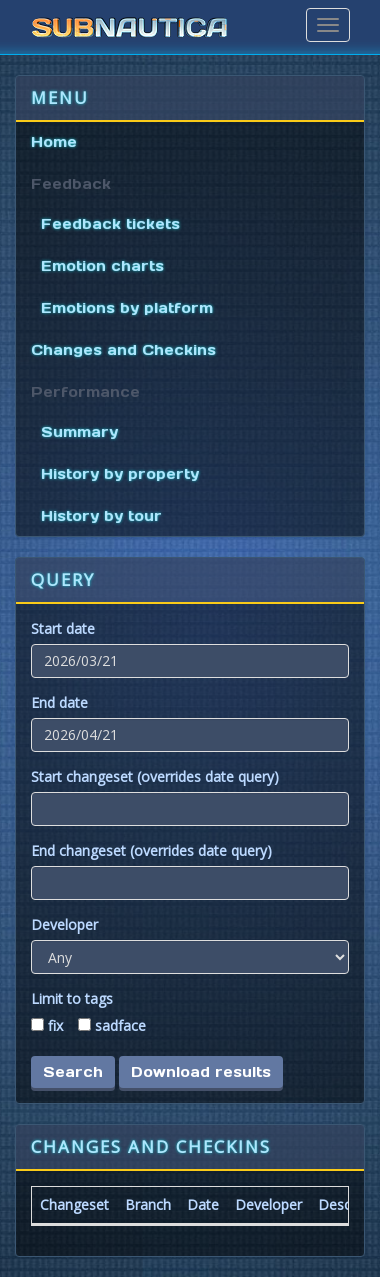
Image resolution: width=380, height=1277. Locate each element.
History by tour (101, 516)
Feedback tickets (110, 224)
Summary (79, 432)
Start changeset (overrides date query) (155, 776)
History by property (120, 474)
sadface (120, 1025)
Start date (63, 628)
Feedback (71, 184)
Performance (85, 392)
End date (59, 702)
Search (73, 1072)
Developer (64, 924)
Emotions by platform (127, 308)
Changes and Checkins (123, 350)
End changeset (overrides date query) (151, 850)
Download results (201, 1072)
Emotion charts (102, 266)
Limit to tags (72, 998)
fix (55, 1025)
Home (54, 142)
